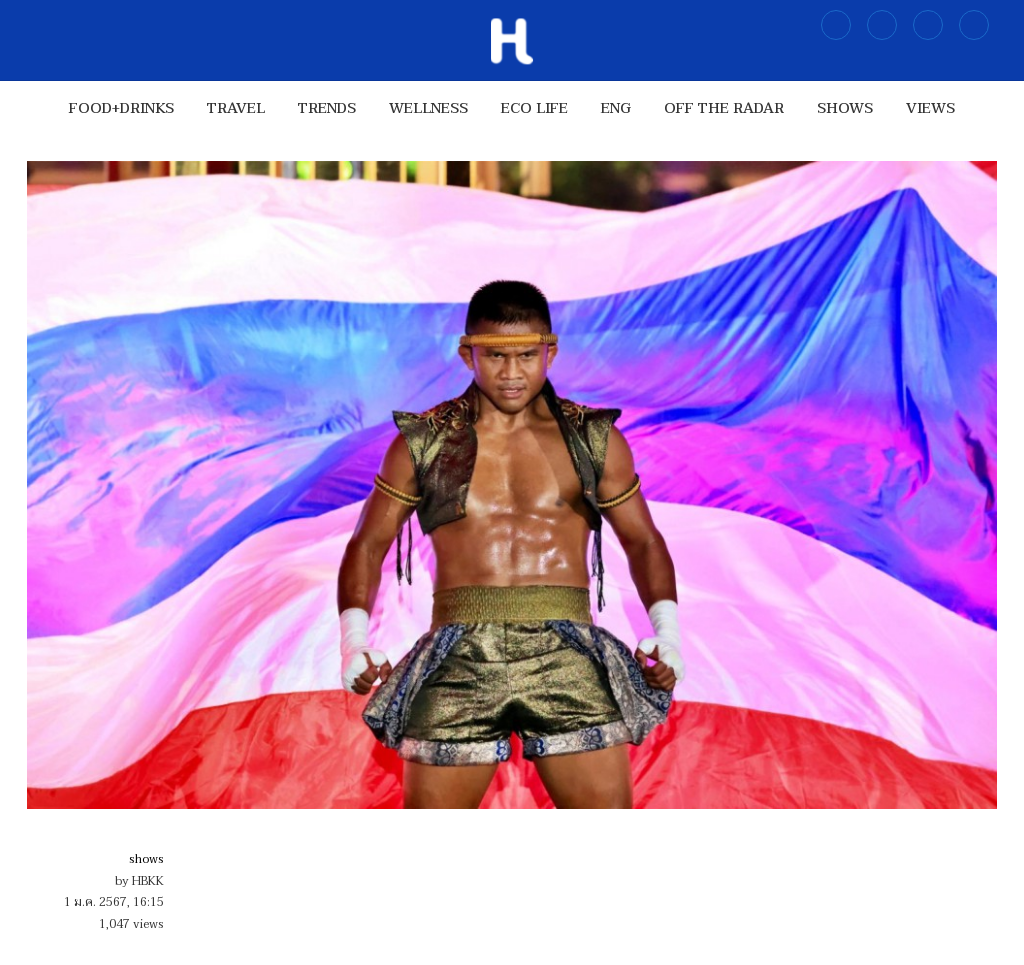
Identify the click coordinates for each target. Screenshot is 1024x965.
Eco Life (534, 108)
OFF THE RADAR (724, 108)
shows (845, 108)
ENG (616, 108)
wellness (428, 108)
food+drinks (121, 108)
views (930, 108)
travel (236, 108)
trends (327, 108)
